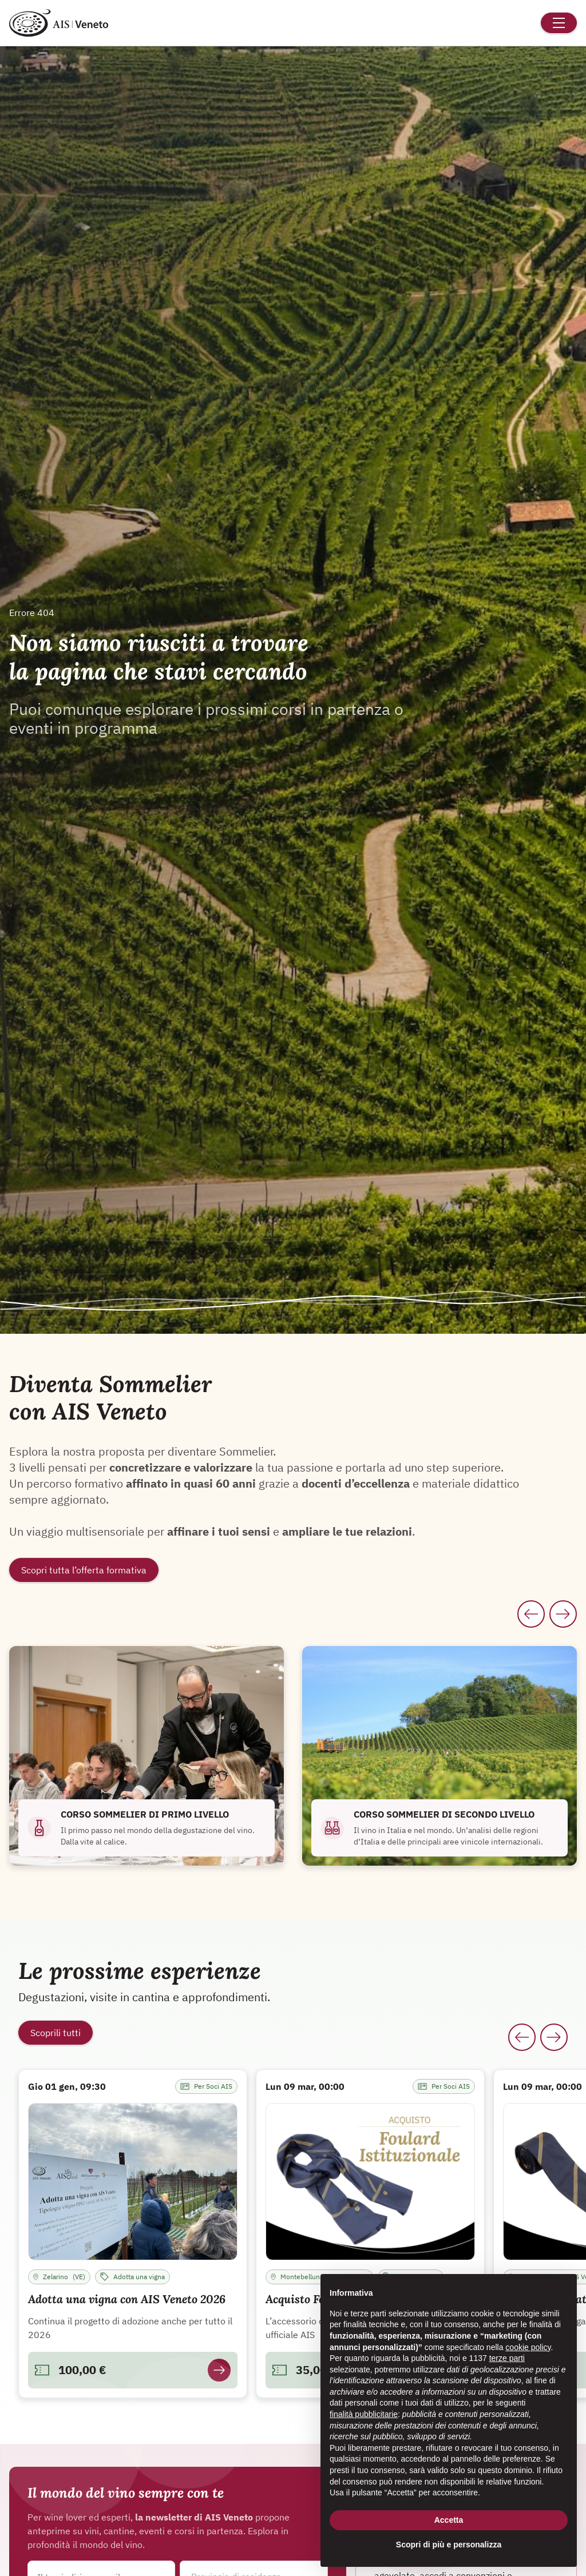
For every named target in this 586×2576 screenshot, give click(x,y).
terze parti (507, 2358)
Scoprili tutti (55, 2032)
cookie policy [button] (528, 2347)
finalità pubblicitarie (364, 2414)
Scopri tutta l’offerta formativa (83, 1570)
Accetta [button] (449, 2520)
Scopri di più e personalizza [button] (448, 2544)
